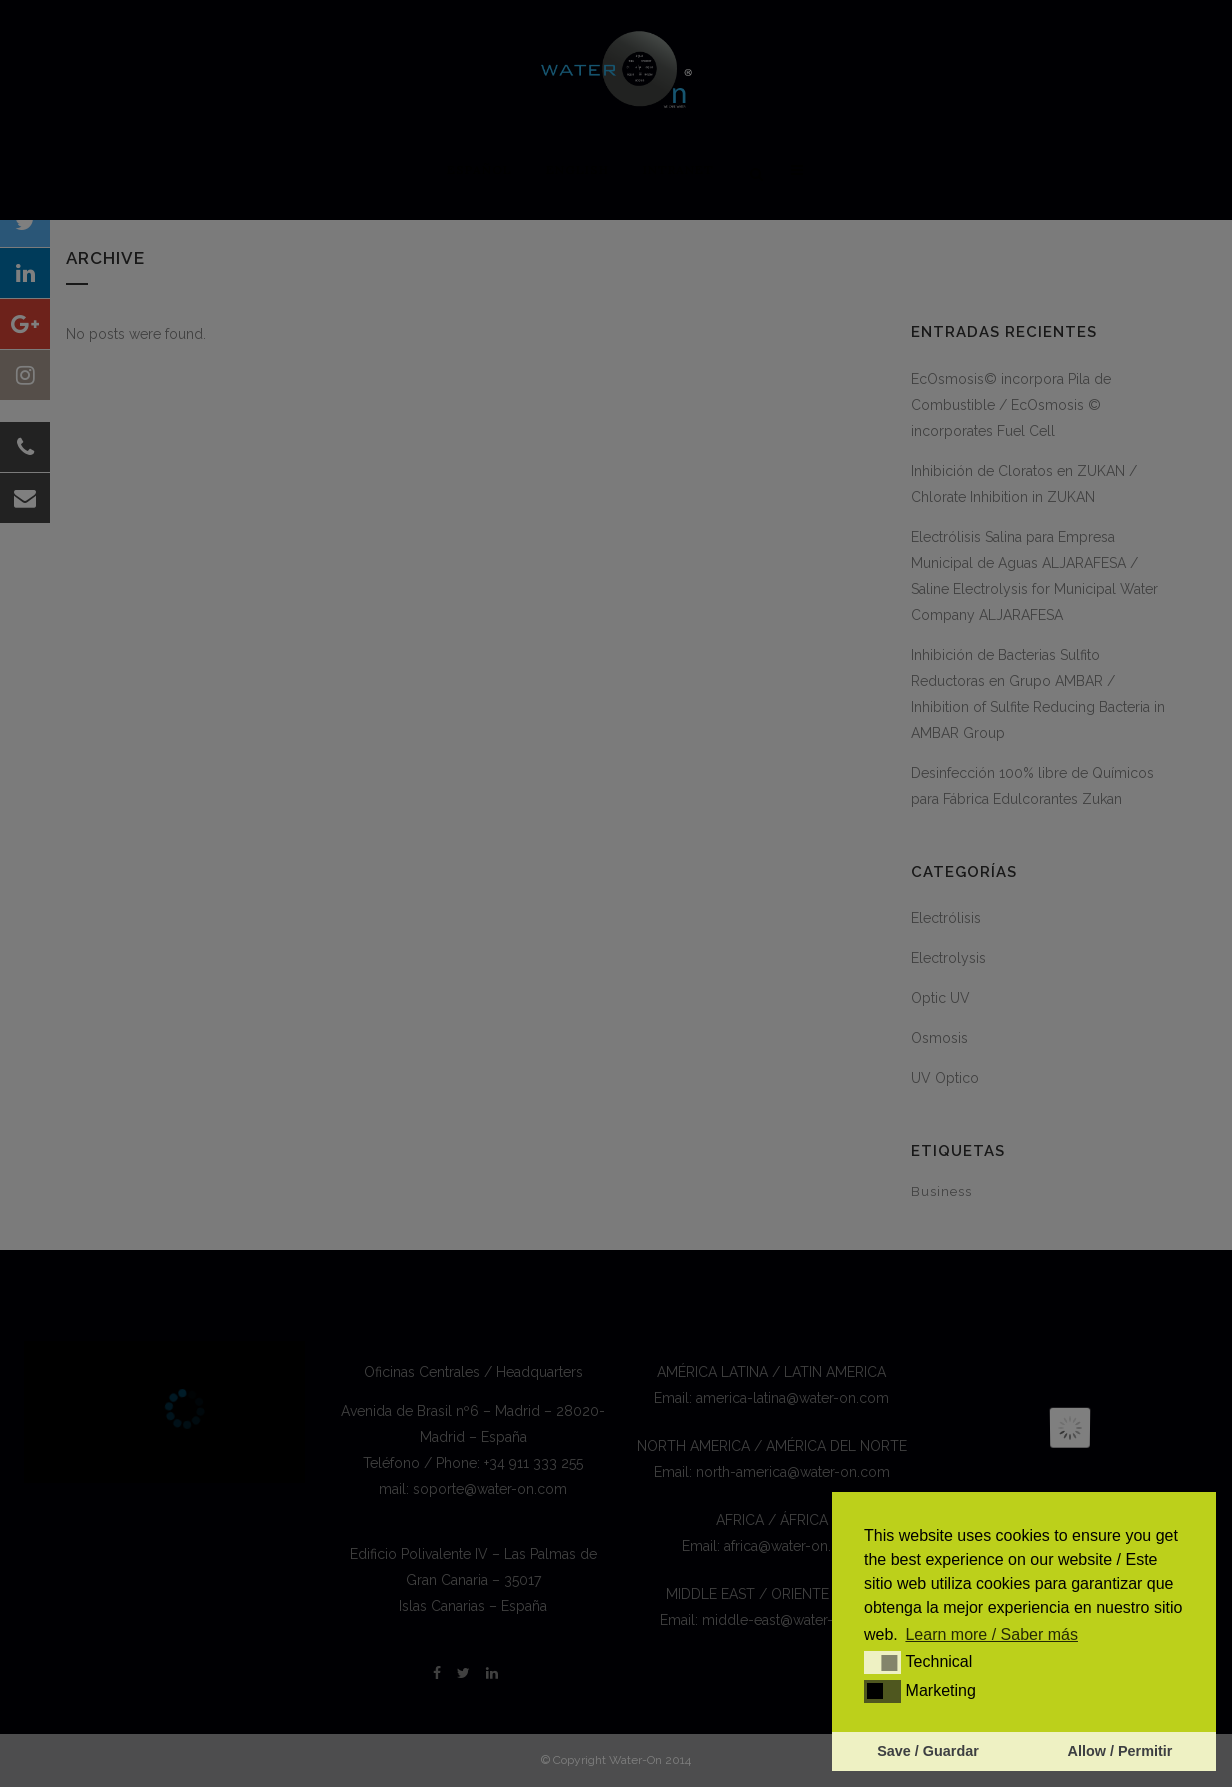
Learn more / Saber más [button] (991, 1634)
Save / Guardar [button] (928, 1751)
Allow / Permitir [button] (1120, 1751)
